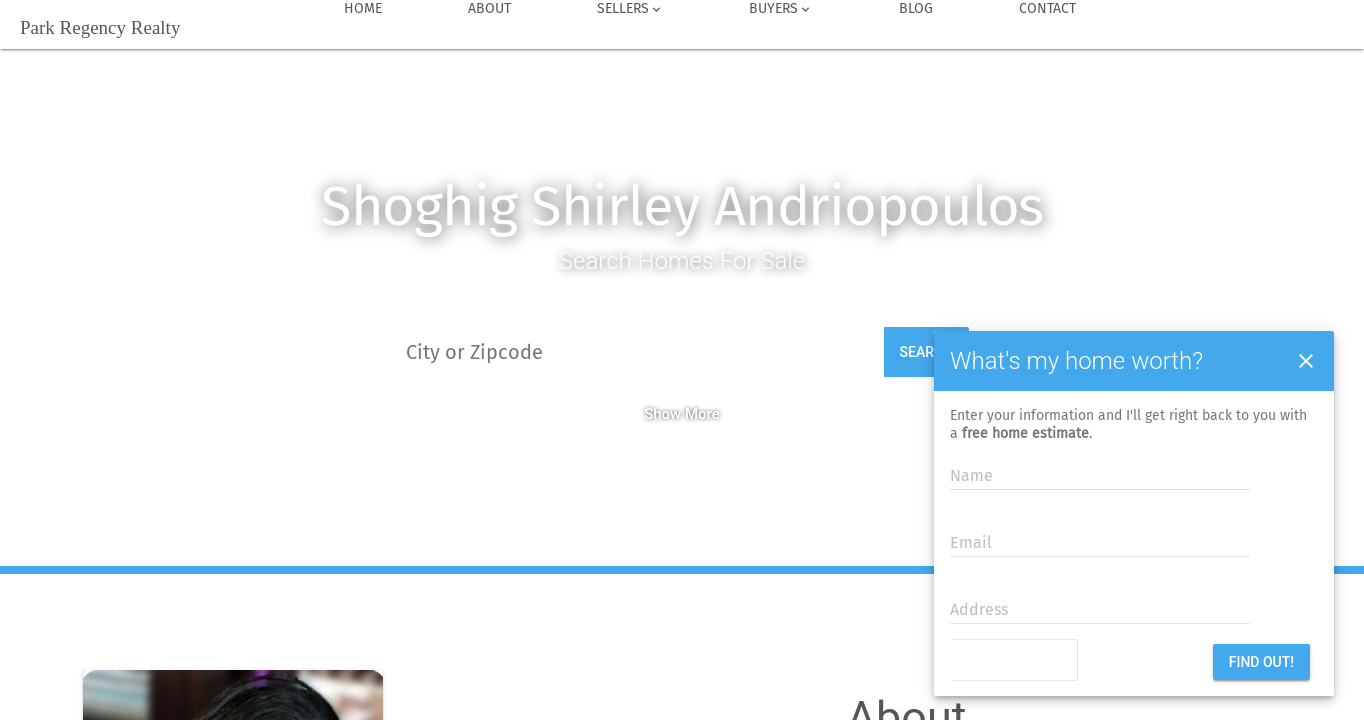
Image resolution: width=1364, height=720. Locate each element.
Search (927, 352)
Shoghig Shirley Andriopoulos (682, 206)
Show (662, 414)
